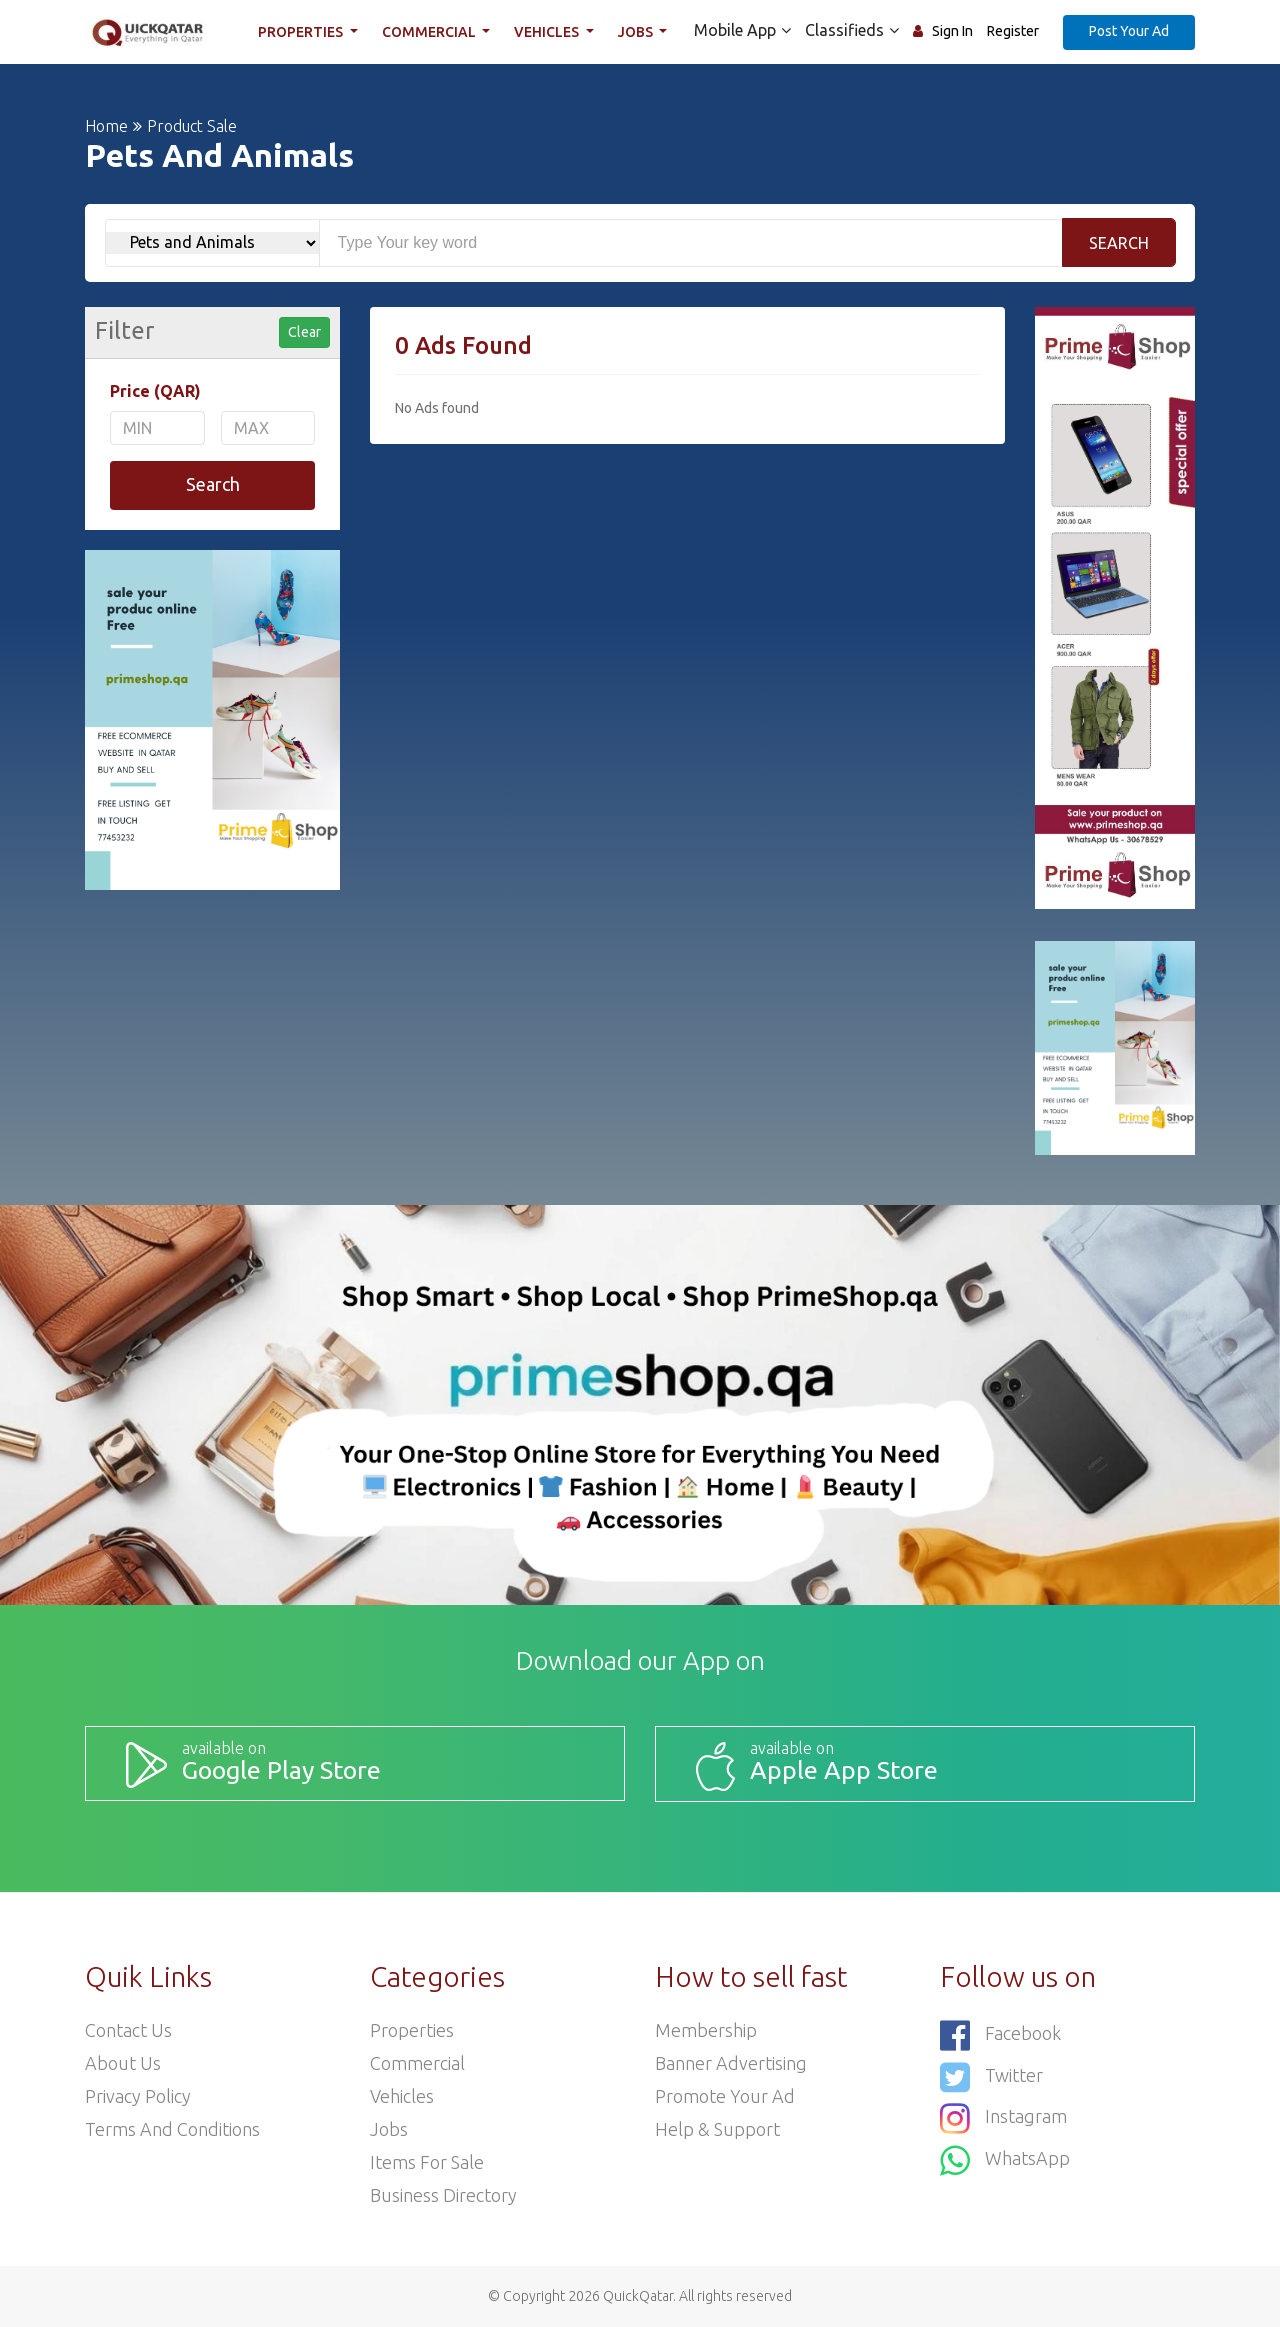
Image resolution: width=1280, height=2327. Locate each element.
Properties (302, 32)
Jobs (637, 32)
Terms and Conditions (172, 2129)
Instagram (1003, 2118)
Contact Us (128, 2030)
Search (1119, 243)
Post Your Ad (1129, 31)
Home (106, 126)
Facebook (1000, 2035)
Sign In (952, 31)
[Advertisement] (687, 584)
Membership (706, 2030)
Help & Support (717, 2129)
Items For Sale (427, 2162)
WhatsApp (1005, 2160)
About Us (123, 2063)
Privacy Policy (138, 2096)
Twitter (991, 2077)
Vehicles (548, 32)
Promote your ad (725, 2096)
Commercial (430, 32)
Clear (304, 332)
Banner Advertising (731, 2063)
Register (1013, 31)
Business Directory (443, 2195)
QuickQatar (638, 2296)
